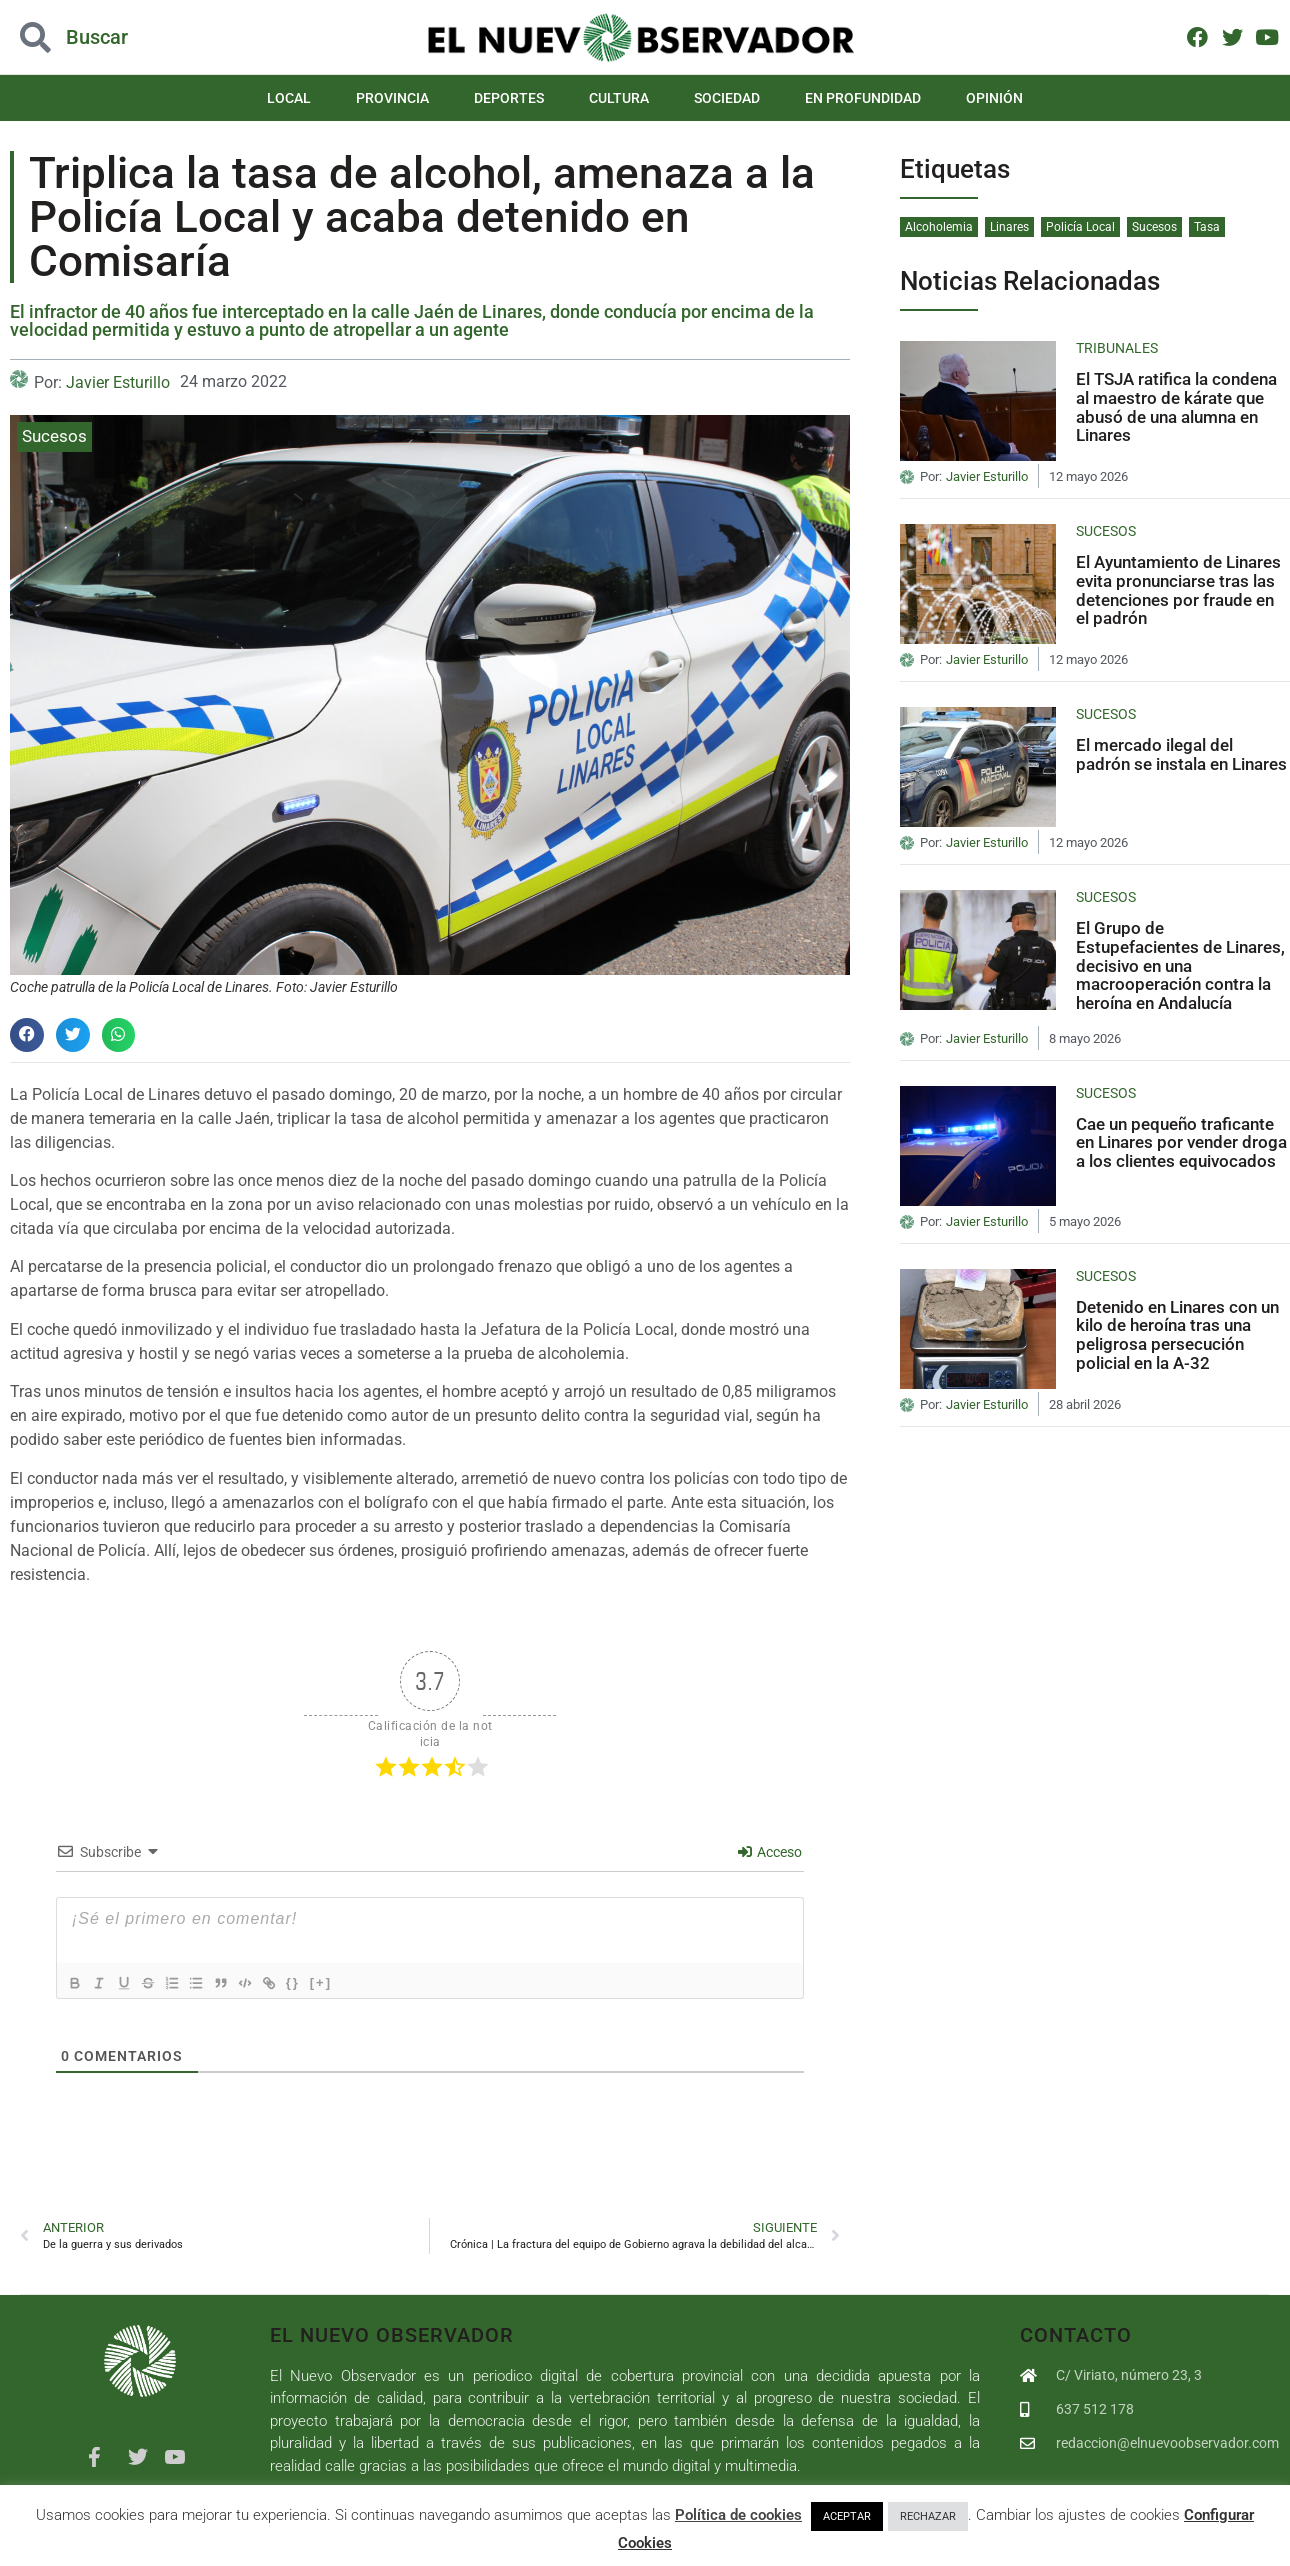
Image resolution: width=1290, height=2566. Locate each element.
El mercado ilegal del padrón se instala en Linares (1181, 754)
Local (289, 98)
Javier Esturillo (118, 382)
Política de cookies (738, 2515)
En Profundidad (863, 98)
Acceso (770, 1852)
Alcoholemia (939, 227)
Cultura (619, 98)
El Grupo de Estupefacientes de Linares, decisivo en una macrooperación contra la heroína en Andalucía (1180, 965)
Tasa (1207, 227)
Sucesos (54, 436)
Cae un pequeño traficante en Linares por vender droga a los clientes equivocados (1181, 1142)
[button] (27, 1035)
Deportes (509, 98)
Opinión (994, 98)
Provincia (392, 98)
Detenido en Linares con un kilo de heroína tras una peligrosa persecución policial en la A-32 (1177, 1335)
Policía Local (1080, 227)
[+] (354, 1981)
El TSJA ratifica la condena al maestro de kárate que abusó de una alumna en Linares (1176, 407)
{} (326, 1981)
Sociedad (727, 98)
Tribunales (1117, 348)
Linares (1009, 227)
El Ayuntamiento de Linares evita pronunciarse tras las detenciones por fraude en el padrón (1178, 590)
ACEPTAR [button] (847, 2516)
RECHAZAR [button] (928, 2516)
